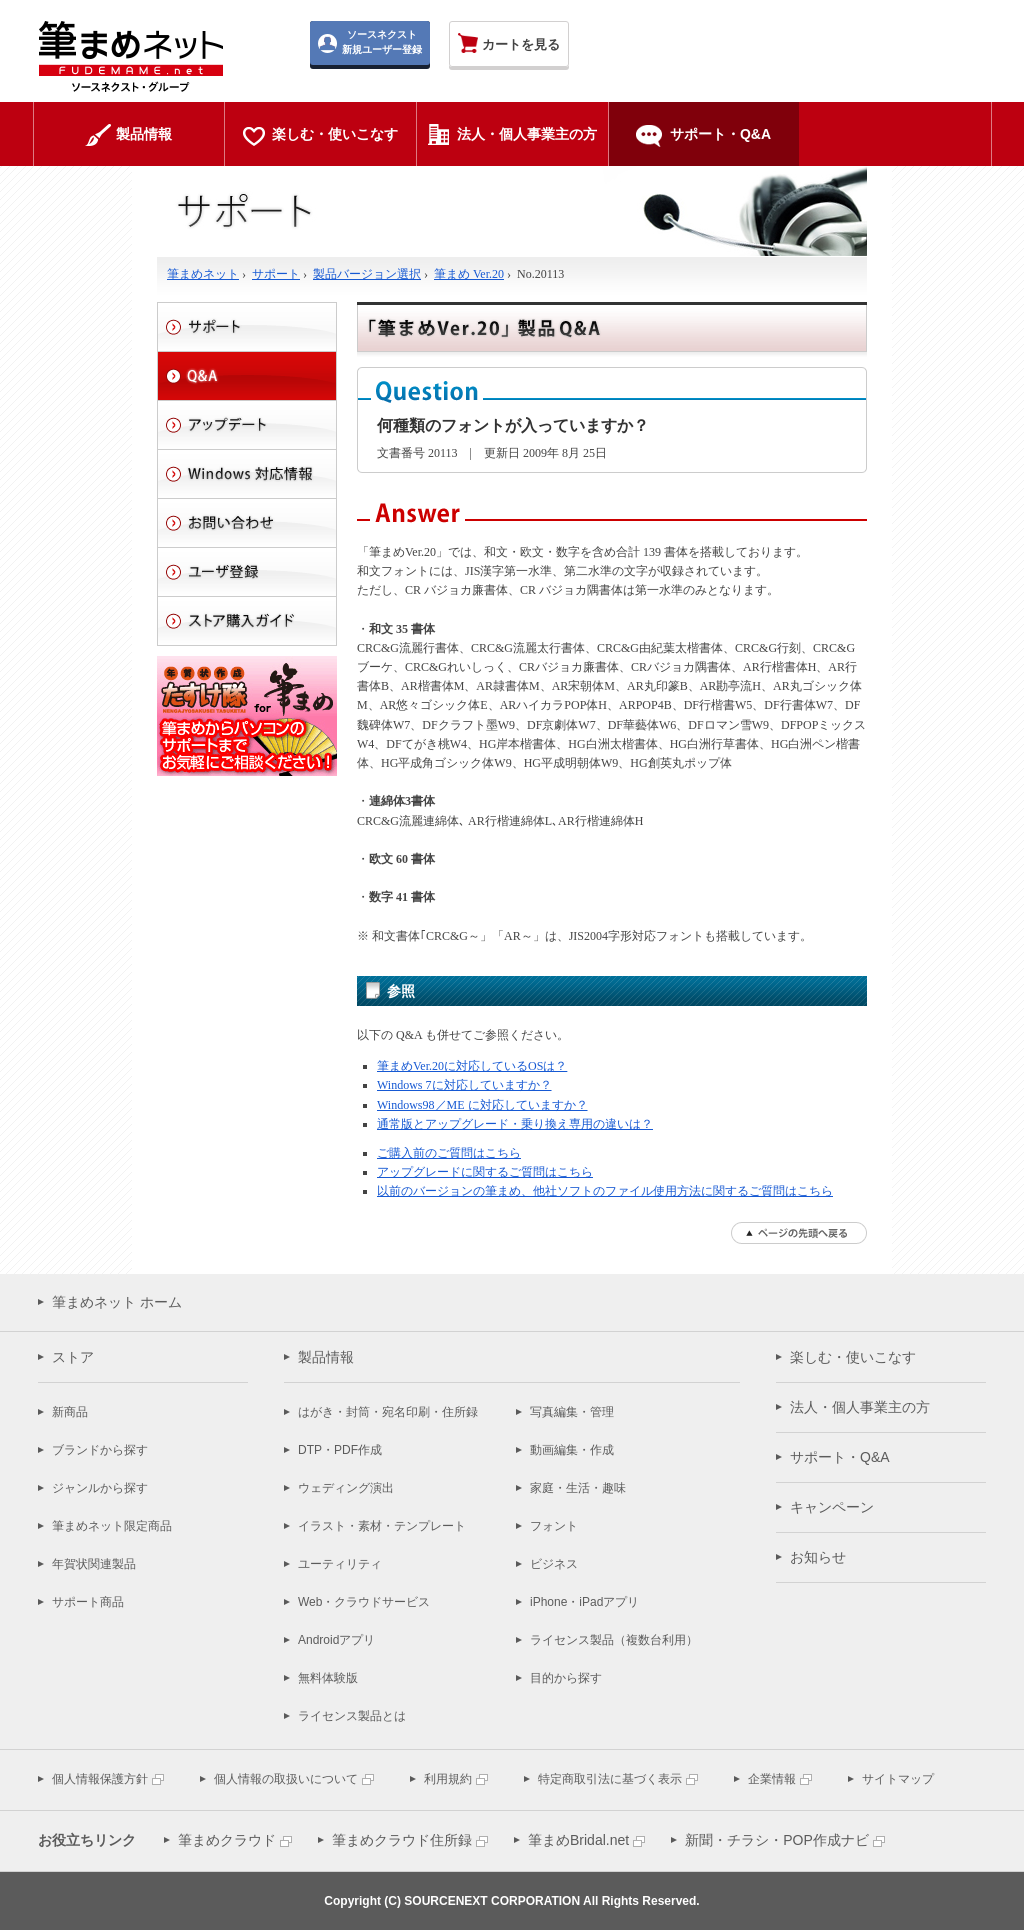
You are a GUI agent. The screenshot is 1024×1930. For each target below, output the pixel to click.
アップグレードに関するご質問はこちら (485, 1172)
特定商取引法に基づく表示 (610, 1779)
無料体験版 (328, 1678)
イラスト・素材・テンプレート (382, 1526)
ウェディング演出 (346, 1488)
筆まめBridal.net (578, 1840)
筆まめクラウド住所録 (402, 1840)
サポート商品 (88, 1602)
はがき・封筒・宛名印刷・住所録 (388, 1412)
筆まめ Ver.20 (469, 274)
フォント (554, 1526)
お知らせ (818, 1557)
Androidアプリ (336, 1640)
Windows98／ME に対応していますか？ (482, 1105)
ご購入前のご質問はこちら (449, 1153)
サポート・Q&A (840, 1457)
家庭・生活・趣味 (578, 1488)
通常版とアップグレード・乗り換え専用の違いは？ (515, 1124)
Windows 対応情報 (247, 474)
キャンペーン (832, 1507)
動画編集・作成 (572, 1450)
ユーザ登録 (247, 572)
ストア (73, 1357)
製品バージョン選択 (367, 274)
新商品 (70, 1412)
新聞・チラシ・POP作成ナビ (777, 1840)
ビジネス (554, 1564)
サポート (276, 274)
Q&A (247, 376)
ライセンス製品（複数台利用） (614, 1640)
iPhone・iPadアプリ (584, 1602)
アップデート (247, 425)
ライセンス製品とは (352, 1716)
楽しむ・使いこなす (853, 1357)
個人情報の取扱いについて (286, 1779)
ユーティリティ (340, 1564)
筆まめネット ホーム (117, 1302)
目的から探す (566, 1678)
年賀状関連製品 (94, 1564)
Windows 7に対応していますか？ (464, 1085)
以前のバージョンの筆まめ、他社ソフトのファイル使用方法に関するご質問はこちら (605, 1191)
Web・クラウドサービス (364, 1602)
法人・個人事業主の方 (860, 1407)
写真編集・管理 (572, 1412)
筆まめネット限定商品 (112, 1526)
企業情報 (772, 1779)
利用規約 (448, 1779)
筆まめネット (203, 274)
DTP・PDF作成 (340, 1450)
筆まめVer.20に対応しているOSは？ (472, 1066)
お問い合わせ (247, 523)
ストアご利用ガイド (247, 621)
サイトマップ (898, 1779)
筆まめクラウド (227, 1840)
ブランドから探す (100, 1450)
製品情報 (326, 1357)
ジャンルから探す (100, 1488)
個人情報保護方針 (100, 1779)
